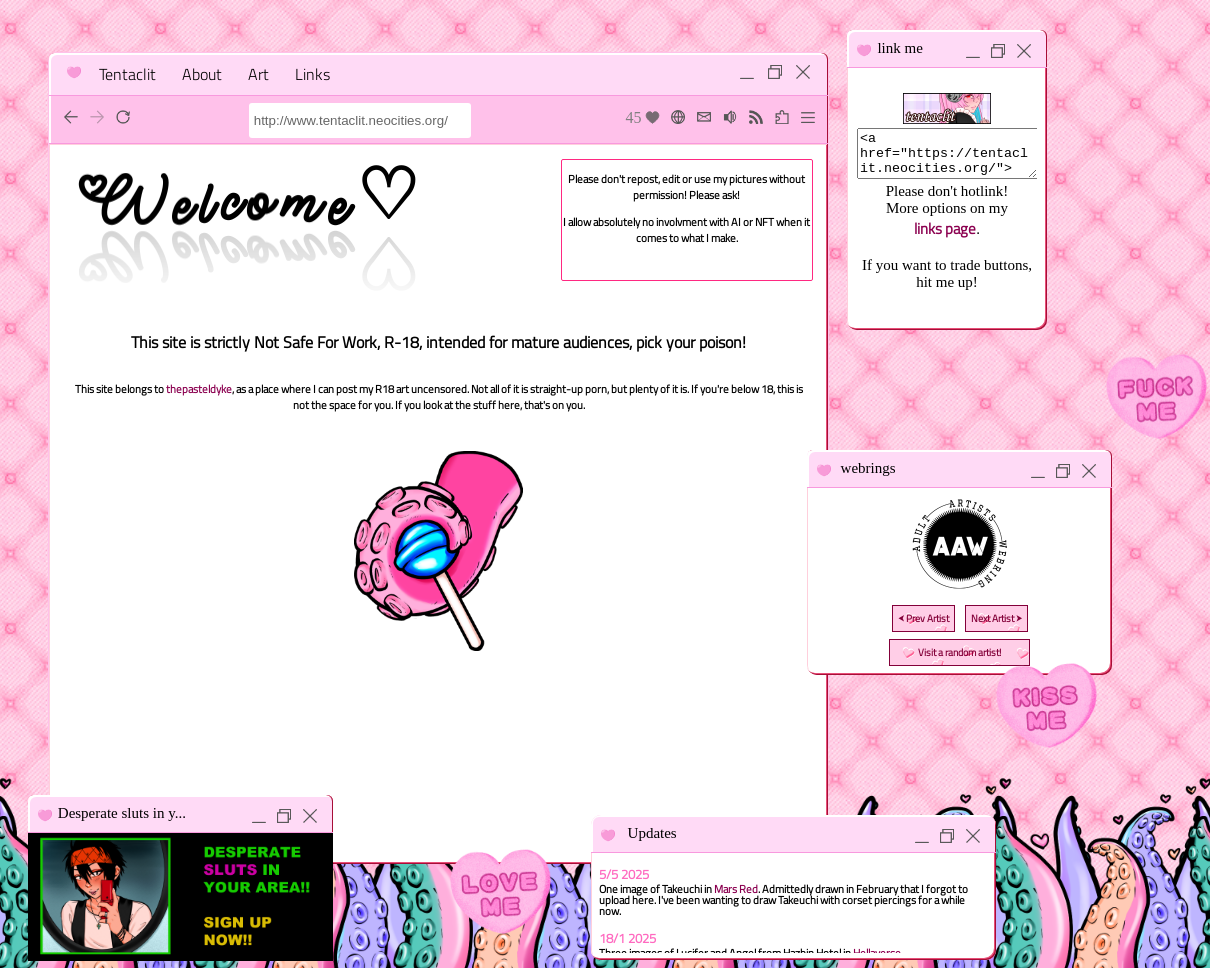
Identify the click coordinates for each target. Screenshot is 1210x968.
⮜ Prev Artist (923, 618)
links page (945, 237)
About (202, 74)
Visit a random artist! (959, 652)
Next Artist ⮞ (996, 618)
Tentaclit (127, 74)
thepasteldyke (199, 389)
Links (312, 74)
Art (258, 74)
